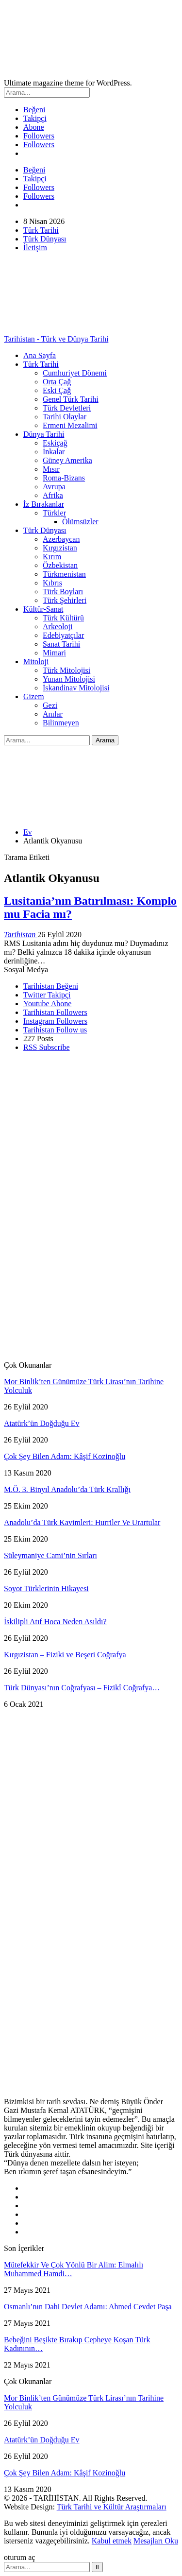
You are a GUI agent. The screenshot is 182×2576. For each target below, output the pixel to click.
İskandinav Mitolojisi (76, 688)
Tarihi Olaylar (64, 416)
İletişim (35, 247)
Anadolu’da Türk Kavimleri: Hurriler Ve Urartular (82, 1522)
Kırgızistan (60, 548)
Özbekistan (60, 565)
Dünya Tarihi (43, 434)
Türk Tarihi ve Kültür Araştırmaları (111, 2507)
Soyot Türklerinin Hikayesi (46, 1588)
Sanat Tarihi (61, 644)
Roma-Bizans (64, 478)
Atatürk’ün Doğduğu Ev (42, 1423)
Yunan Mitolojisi (69, 679)
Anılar (53, 714)
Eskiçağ (55, 443)
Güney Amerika (67, 460)
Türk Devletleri (67, 408)
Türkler (54, 513)
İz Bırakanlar (43, 504)
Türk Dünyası (44, 239)
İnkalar (54, 451)
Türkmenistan (64, 574)
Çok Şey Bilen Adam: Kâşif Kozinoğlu (64, 1456)
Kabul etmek (112, 2541)
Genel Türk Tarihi (71, 399)
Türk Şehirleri (64, 600)
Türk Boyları (63, 591)
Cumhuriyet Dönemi (75, 373)
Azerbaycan (61, 539)
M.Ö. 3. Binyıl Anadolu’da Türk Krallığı (67, 1489)
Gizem (33, 696)
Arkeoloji (57, 626)
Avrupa (54, 486)
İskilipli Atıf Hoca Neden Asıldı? (55, 1621)
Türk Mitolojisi (66, 670)
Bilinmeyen (61, 723)
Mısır (51, 469)
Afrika (53, 495)
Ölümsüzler (80, 521)
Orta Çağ (57, 382)
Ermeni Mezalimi (70, 425)
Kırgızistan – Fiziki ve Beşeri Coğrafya (65, 1654)
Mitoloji (36, 661)
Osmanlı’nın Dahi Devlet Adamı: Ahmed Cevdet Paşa (88, 2306)
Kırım (52, 556)
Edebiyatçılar (63, 635)
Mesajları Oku (155, 2541)
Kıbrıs (52, 583)
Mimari (54, 653)
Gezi (50, 705)
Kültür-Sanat (43, 609)
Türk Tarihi (41, 230)
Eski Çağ (57, 390)
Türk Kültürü (63, 618)
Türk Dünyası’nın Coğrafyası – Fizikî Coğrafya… (82, 1687)
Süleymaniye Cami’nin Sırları (50, 1555)
